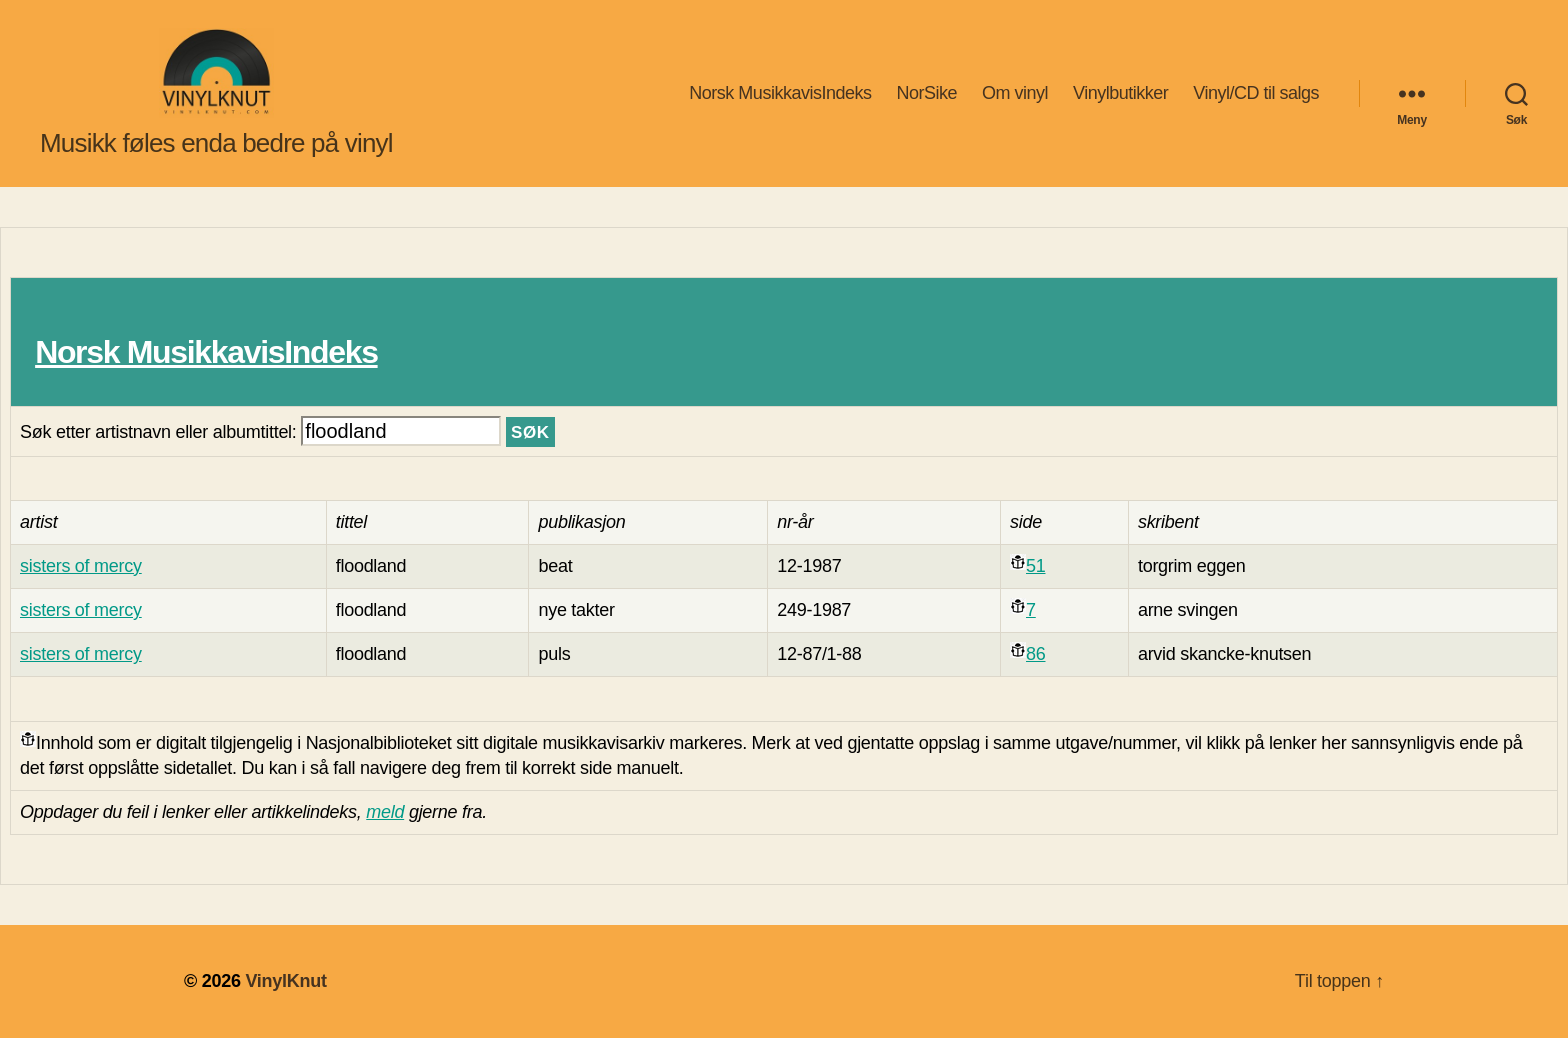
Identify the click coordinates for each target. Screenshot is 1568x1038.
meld (385, 812)
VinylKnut (285, 981)
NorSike (926, 93)
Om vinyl (1015, 93)
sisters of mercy (81, 566)
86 (1035, 654)
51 (1035, 566)
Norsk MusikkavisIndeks (780, 93)
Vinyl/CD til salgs (1256, 93)
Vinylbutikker (1120, 93)
